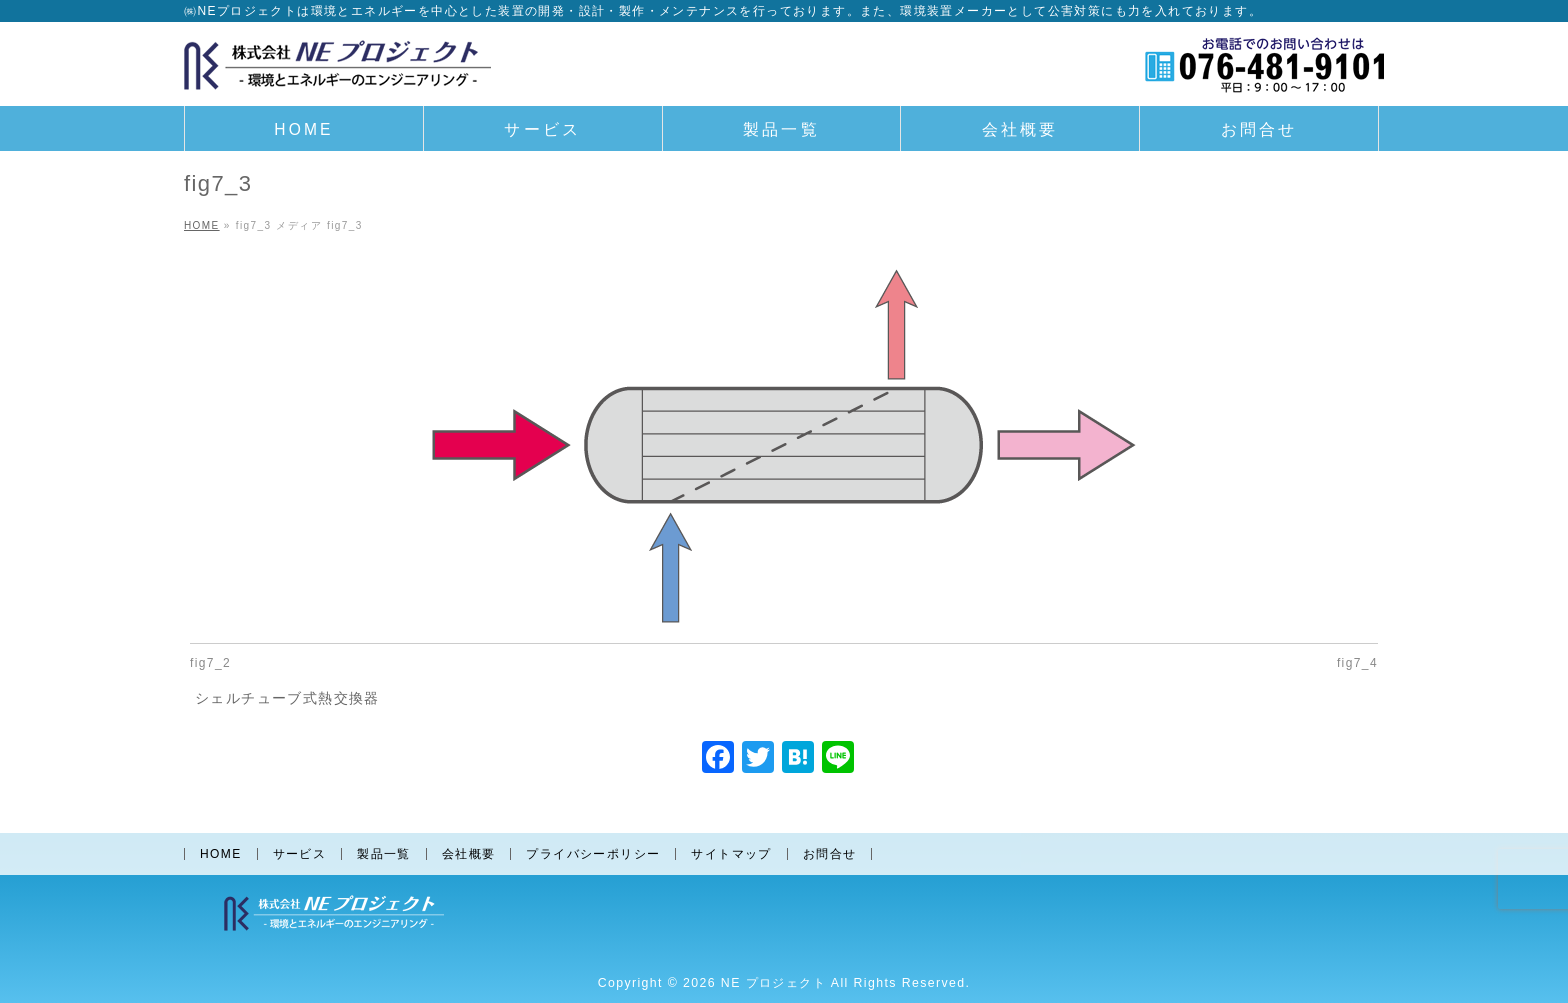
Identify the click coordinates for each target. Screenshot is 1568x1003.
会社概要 (469, 854)
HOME (221, 854)
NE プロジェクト (773, 983)
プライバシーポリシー (593, 854)
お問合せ (830, 854)
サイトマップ (731, 854)
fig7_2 (210, 663)
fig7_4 (1357, 663)
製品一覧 (384, 854)
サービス (300, 854)
